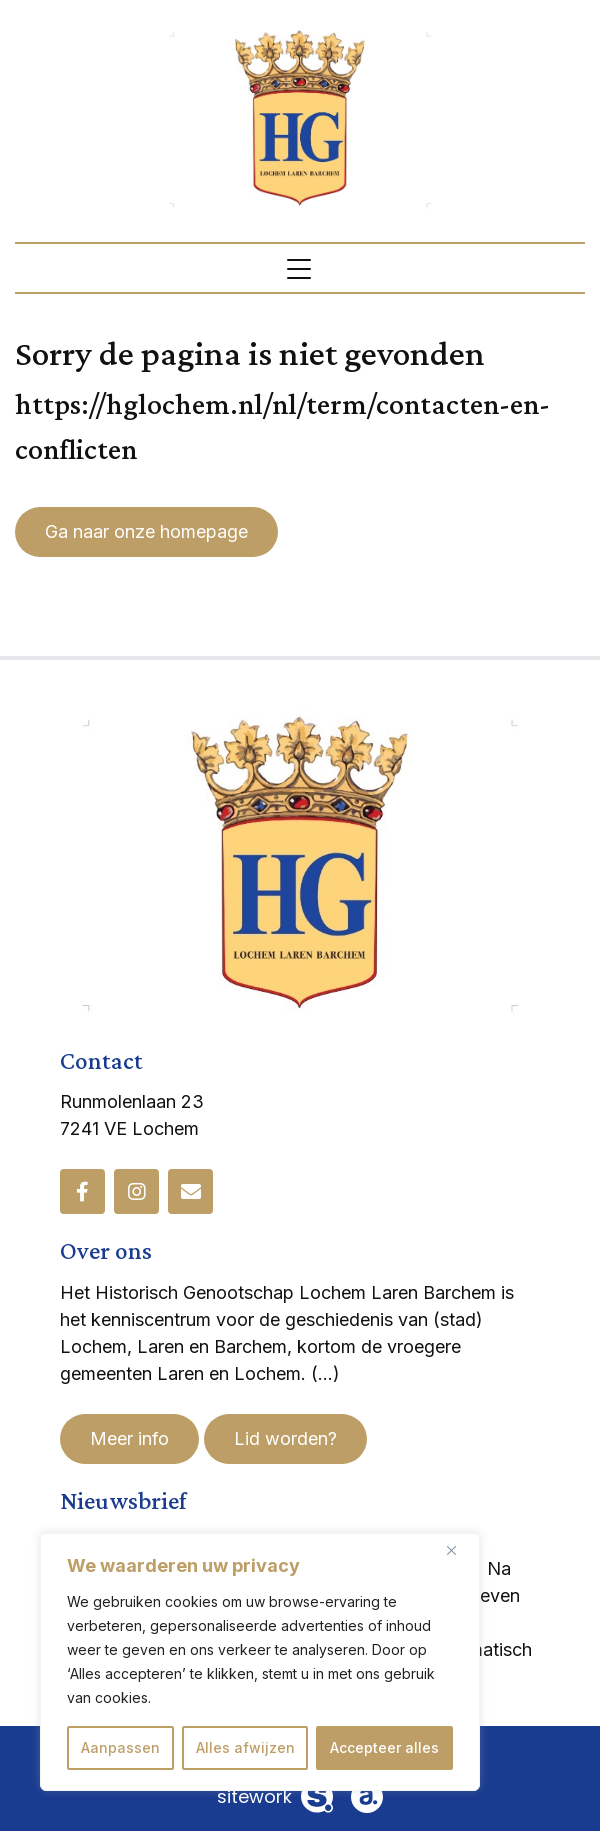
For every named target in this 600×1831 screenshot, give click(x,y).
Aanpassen (120, 1747)
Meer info (129, 1438)
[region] (260, 1662)
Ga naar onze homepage (146, 531)
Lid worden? (285, 1438)
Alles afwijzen (245, 1747)
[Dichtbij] (459, 1550)
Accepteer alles (384, 1747)
